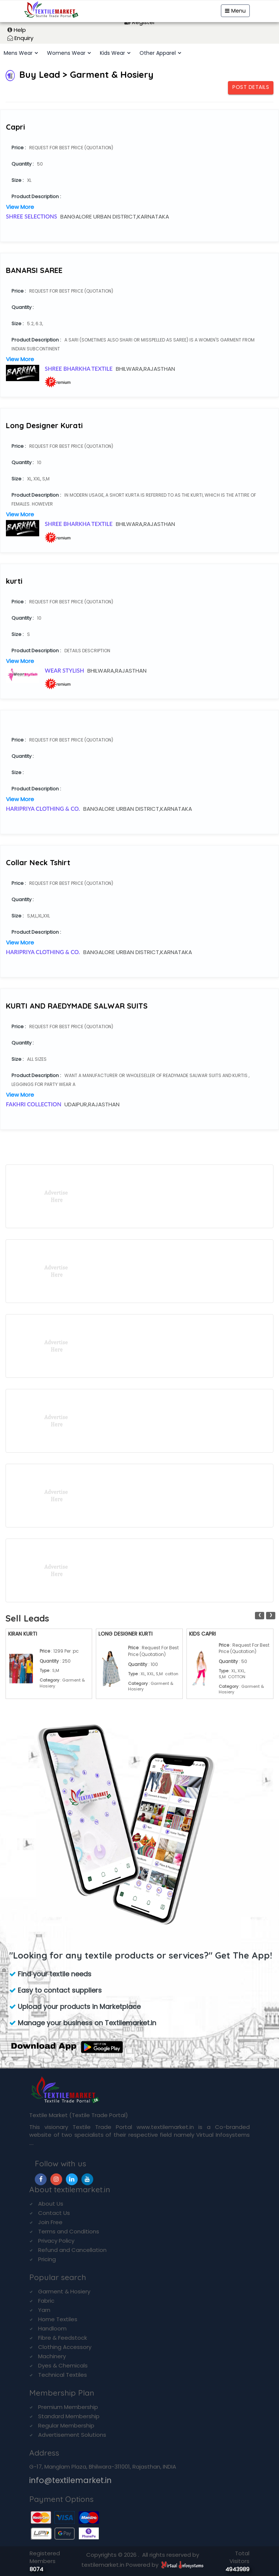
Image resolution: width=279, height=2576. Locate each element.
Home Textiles (57, 2319)
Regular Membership (66, 2425)
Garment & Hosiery (64, 2291)
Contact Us (54, 2213)
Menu (235, 10)
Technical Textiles (62, 2375)
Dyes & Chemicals (63, 2365)
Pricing (47, 2259)
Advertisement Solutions (72, 2435)
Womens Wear (66, 53)
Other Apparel (158, 53)
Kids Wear (112, 53)
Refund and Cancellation (72, 2250)
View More (20, 207)
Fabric (46, 2301)
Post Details (250, 87)
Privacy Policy (56, 2241)
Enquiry (23, 38)
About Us (50, 2203)
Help (20, 30)
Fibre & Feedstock (62, 2338)
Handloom (52, 2328)
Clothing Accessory (64, 2347)
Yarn (44, 2310)
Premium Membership (68, 2407)
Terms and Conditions (68, 2231)
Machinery (52, 2356)
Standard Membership (69, 2416)
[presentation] (259, 1615)
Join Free (50, 2222)
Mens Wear (18, 53)
